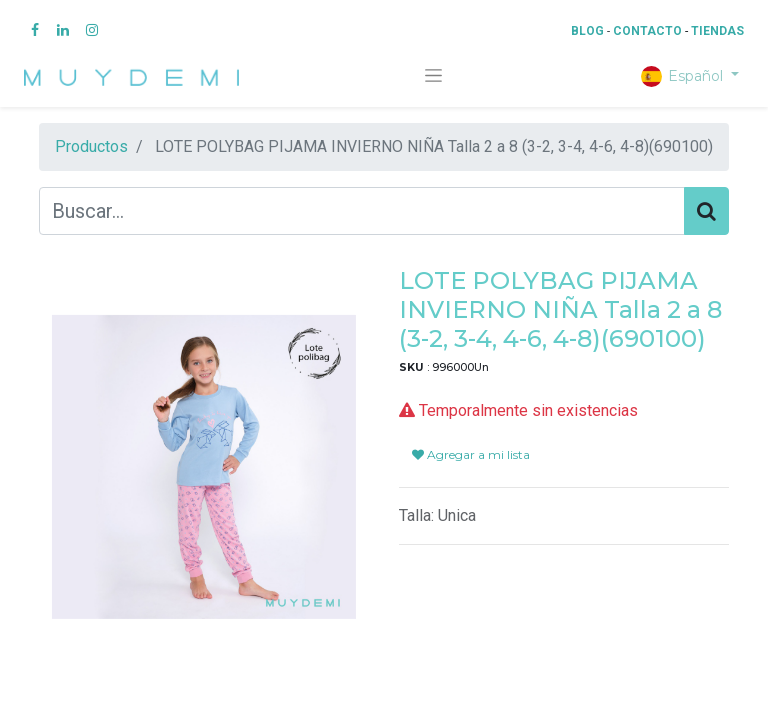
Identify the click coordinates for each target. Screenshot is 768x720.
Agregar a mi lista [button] (471, 454)
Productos (91, 146)
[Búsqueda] (706, 211)
